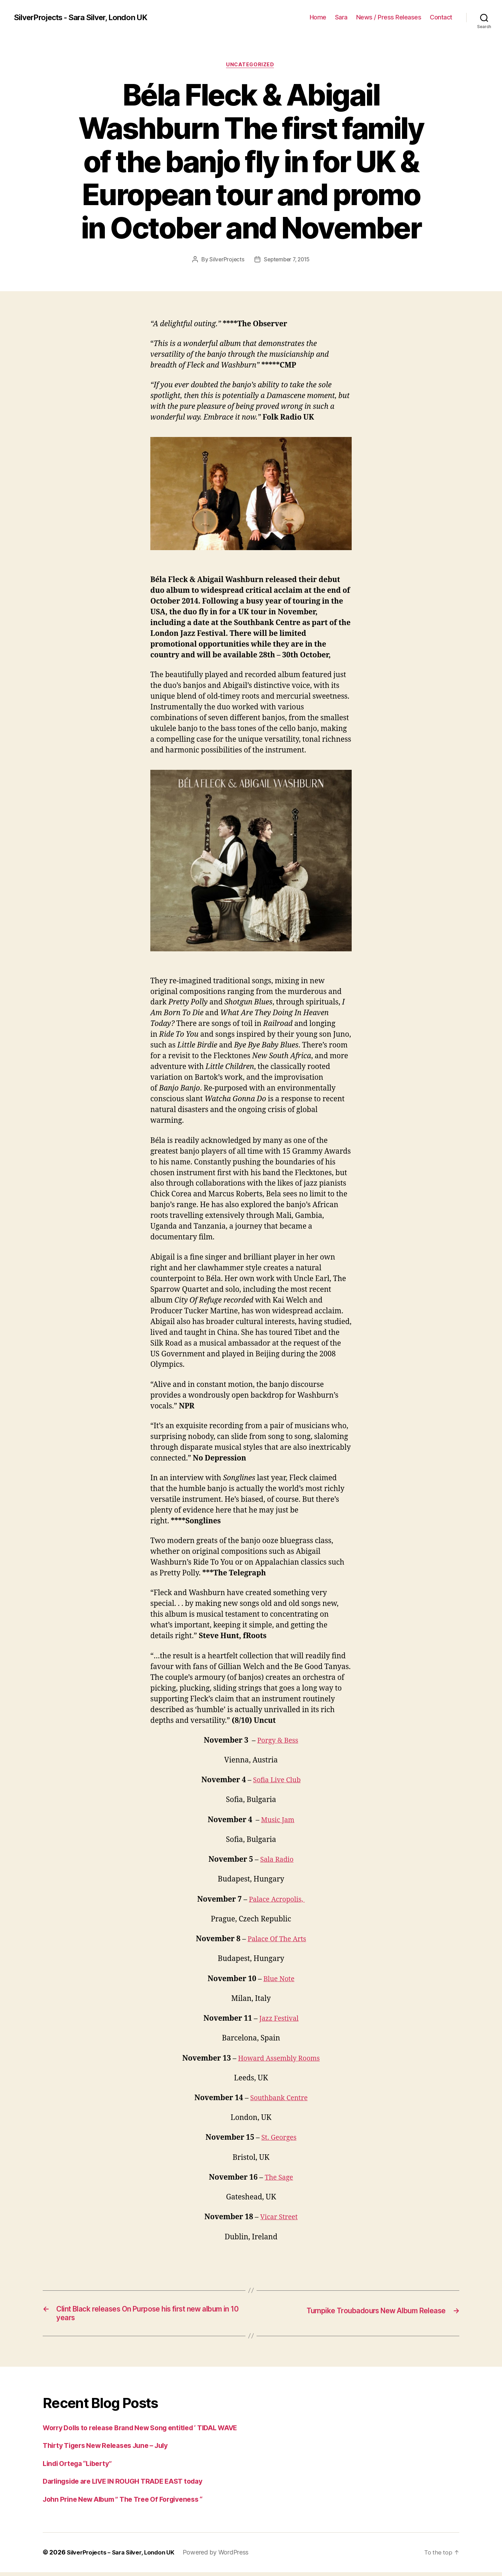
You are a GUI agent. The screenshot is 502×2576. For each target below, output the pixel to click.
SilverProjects (225, 260)
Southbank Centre (279, 2099)
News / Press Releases (388, 17)
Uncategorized (251, 65)
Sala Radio (277, 1861)
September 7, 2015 (287, 260)
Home (318, 17)
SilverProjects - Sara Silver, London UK (86, 17)
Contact (441, 17)
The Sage (278, 2178)
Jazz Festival (279, 2019)
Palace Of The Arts (277, 1940)
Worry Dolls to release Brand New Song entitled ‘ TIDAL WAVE (150, 2431)
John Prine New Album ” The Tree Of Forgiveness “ (130, 2503)
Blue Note (279, 1980)
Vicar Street (279, 2218)
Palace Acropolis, (276, 1900)
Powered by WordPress (224, 2556)
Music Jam (278, 1821)
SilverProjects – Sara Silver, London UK (124, 2556)
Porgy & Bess (278, 1741)
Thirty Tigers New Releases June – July (112, 2449)
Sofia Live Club (276, 1781)
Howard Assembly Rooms (279, 2059)
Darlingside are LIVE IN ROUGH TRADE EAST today (131, 2485)
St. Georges (279, 2139)
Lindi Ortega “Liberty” (81, 2467)
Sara (341, 17)
